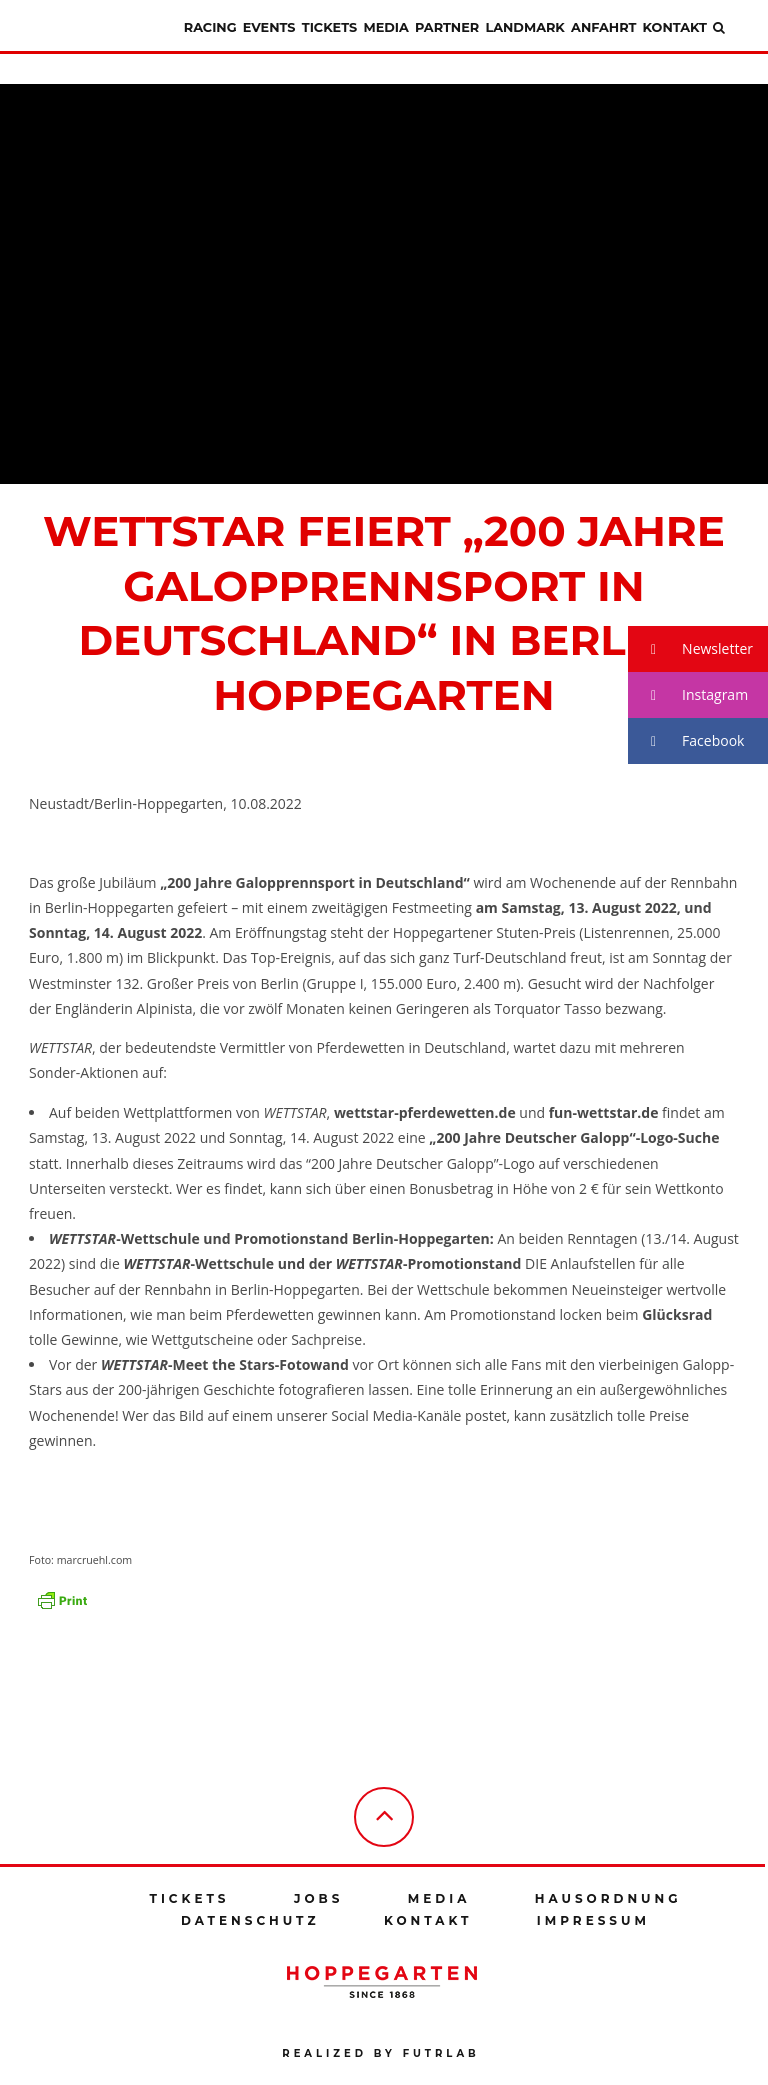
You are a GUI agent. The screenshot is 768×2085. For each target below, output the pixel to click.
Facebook (686, 741)
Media (385, 27)
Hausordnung (608, 1898)
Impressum (593, 1920)
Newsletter (690, 649)
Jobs (318, 1898)
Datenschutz (250, 1920)
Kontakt (675, 27)
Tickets (329, 27)
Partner (447, 27)
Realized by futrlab (380, 2053)
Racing (210, 27)
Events (269, 27)
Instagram (688, 695)
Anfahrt (603, 27)
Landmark (524, 27)
